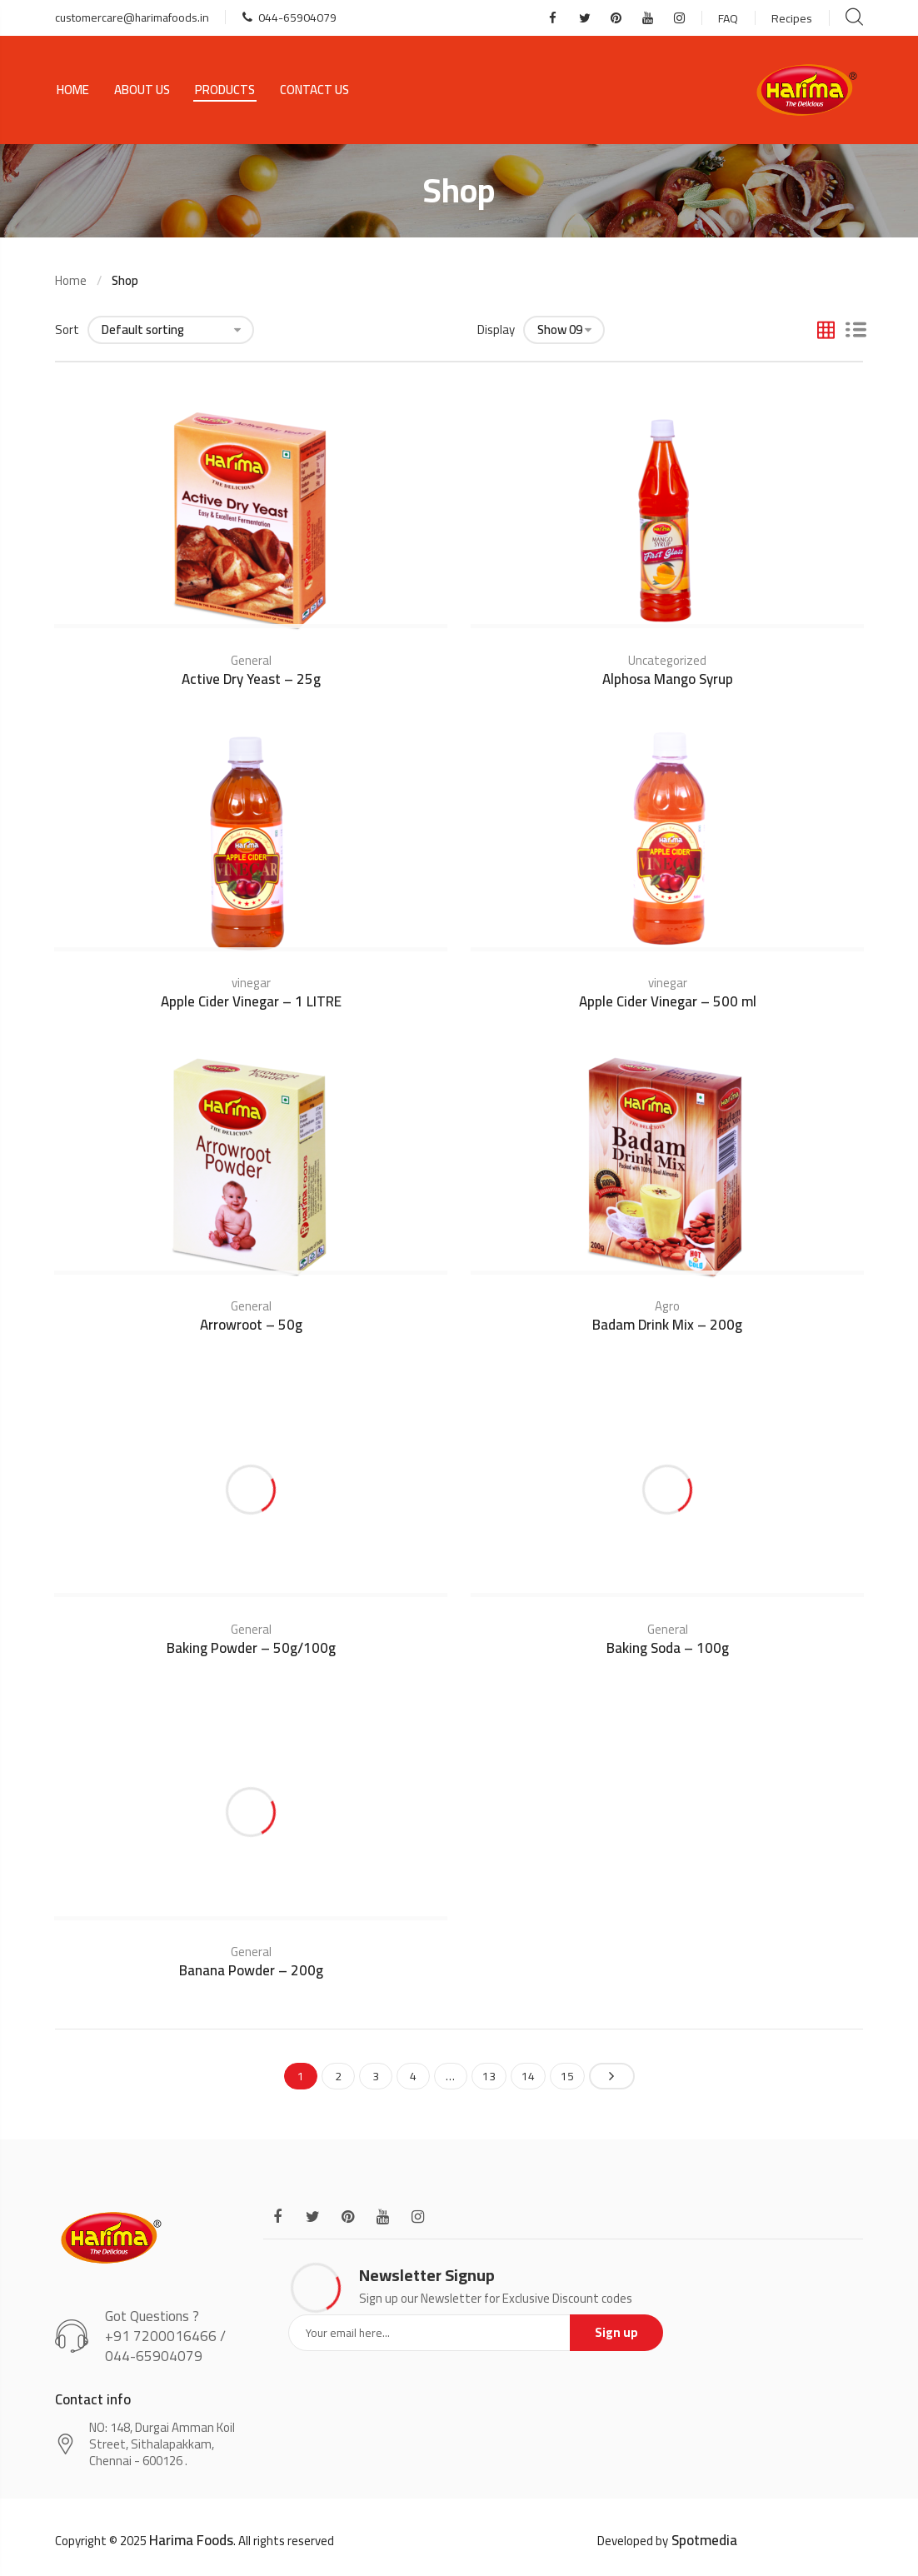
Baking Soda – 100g (667, 1648)
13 (489, 2076)
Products (225, 90)
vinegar (251, 983)
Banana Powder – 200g (251, 1970)
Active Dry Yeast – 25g (251, 679)
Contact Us (314, 90)
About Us (142, 90)
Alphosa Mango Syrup (667, 679)
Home (73, 90)
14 (528, 2076)
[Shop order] (170, 330)
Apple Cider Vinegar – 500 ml (667, 1001)
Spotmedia (704, 2540)
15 (567, 2076)
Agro (667, 1306)
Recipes (791, 18)
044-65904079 (289, 17)
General (251, 660)
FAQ (728, 18)
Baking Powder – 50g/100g (251, 1648)
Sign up (616, 2332)
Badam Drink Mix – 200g (667, 1324)
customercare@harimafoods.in (132, 17)
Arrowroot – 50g (251, 1324)
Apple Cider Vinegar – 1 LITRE (251, 1001)
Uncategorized (667, 660)
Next (612, 2076)
